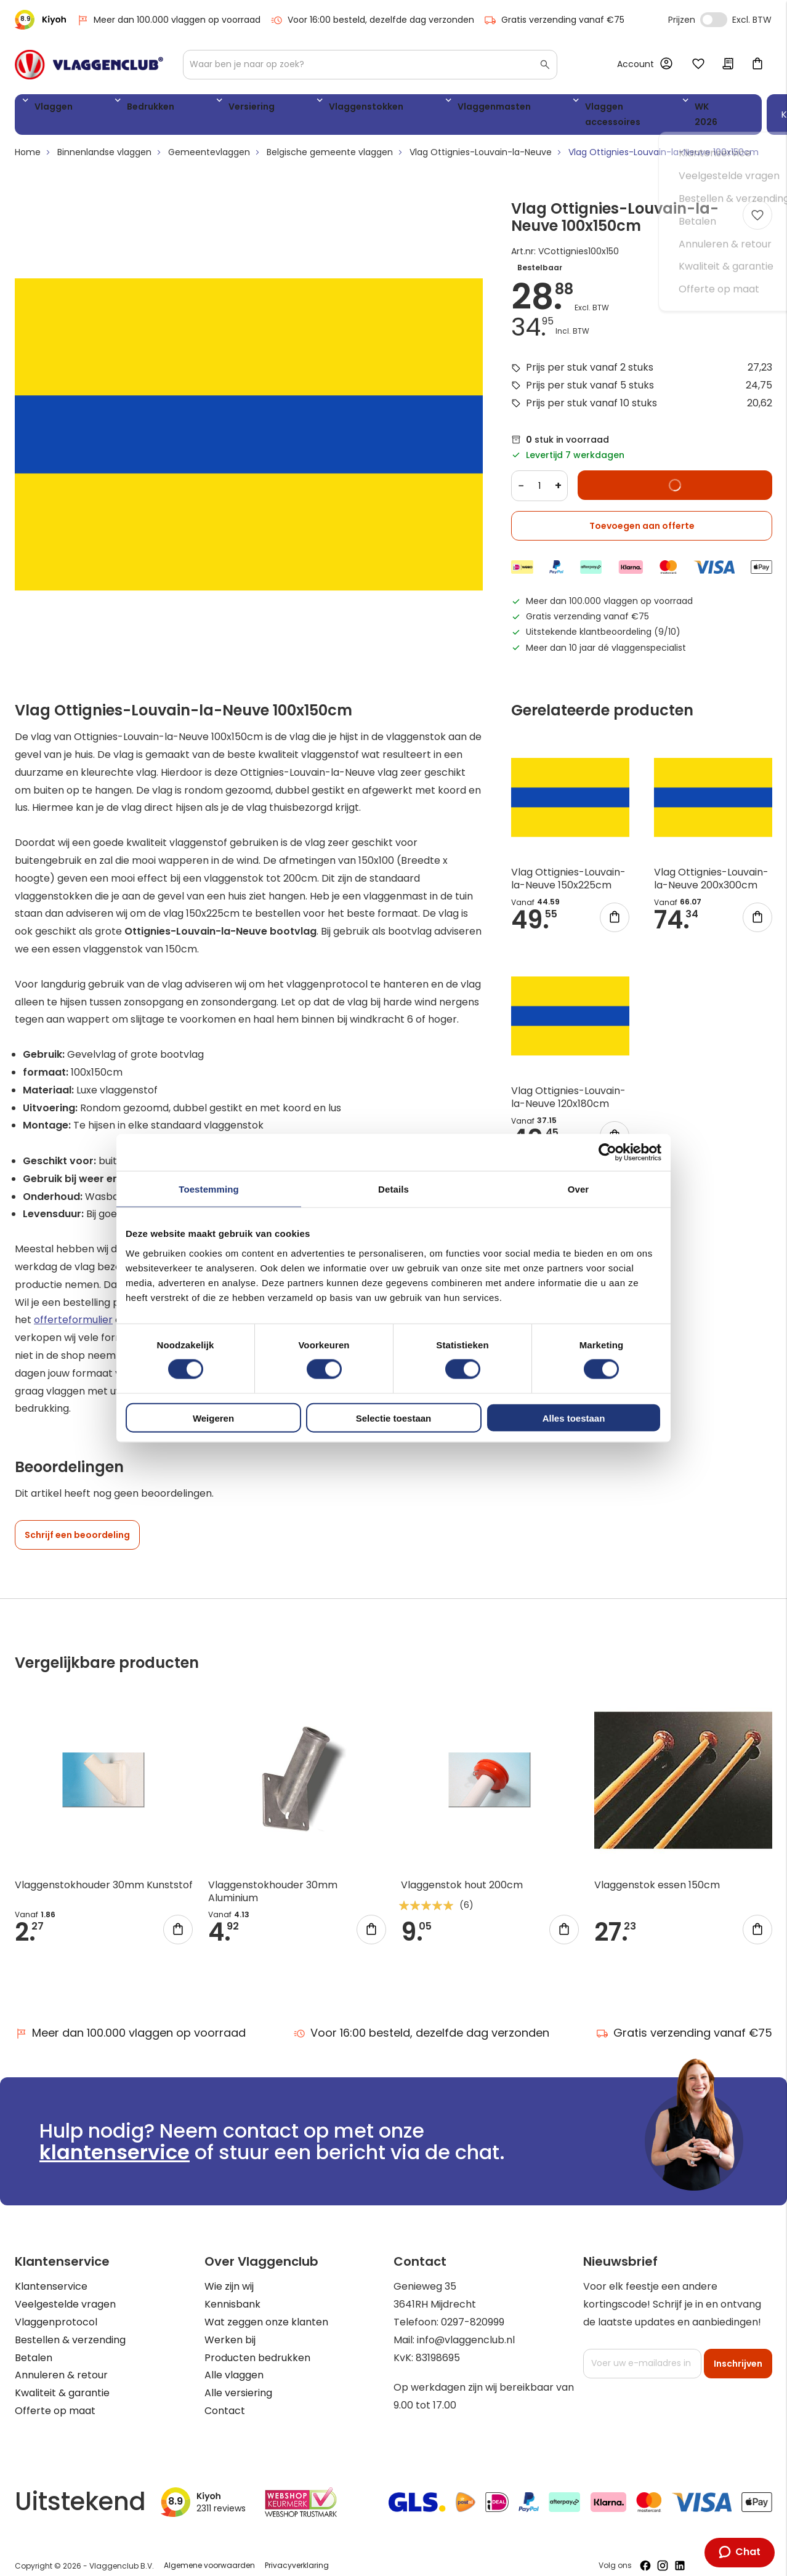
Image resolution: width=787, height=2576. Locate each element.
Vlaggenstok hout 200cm (462, 1873)
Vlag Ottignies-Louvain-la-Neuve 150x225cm (568, 866)
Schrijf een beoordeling (77, 1523)
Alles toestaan (574, 1417)
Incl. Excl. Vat (713, 19)
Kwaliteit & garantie (62, 2381)
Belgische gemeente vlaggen (330, 140)
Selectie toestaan (394, 1417)
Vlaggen (49, 108)
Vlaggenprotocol (56, 2310)
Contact (224, 2399)
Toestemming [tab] (209, 1189)
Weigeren (213, 1417)
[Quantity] (539, 474)
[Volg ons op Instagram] (662, 2554)
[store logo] (89, 64)
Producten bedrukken (257, 2346)
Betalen (33, 2346)
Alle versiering (238, 2381)
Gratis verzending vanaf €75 (554, 20)
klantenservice (114, 2140)
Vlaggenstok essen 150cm (657, 1873)
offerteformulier (73, 1308)
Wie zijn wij (229, 2275)
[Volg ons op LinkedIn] (680, 2554)
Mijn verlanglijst (698, 64)
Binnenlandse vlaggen (104, 140)
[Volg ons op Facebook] (645, 2554)
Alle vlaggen (234, 2363)
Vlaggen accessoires (485, 108)
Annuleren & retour (61, 2363)
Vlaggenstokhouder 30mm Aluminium (272, 1879)
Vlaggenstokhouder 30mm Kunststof (104, 1873)
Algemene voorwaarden (209, 2553)
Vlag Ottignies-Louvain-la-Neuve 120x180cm (568, 1085)
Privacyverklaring (297, 2553)
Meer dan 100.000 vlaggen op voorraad (168, 20)
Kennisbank (232, 2292)
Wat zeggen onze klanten (266, 2310)
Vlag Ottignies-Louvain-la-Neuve (481, 140)
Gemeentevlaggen (209, 140)
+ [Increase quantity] (558, 473)
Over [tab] (578, 1189)
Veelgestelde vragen (65, 2292)
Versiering (188, 108)
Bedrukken (117, 108)
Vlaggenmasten (374, 108)
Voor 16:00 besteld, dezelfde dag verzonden (372, 20)
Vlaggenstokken (274, 108)
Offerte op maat (55, 2399)
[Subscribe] (738, 2352)
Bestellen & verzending (70, 2328)
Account (635, 64)
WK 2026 (578, 108)
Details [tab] (393, 1189)
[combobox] (370, 64)
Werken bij (230, 2328)
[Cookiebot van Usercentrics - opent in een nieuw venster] (607, 1152)
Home (28, 140)
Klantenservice (51, 2275)
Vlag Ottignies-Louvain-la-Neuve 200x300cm (711, 866)
